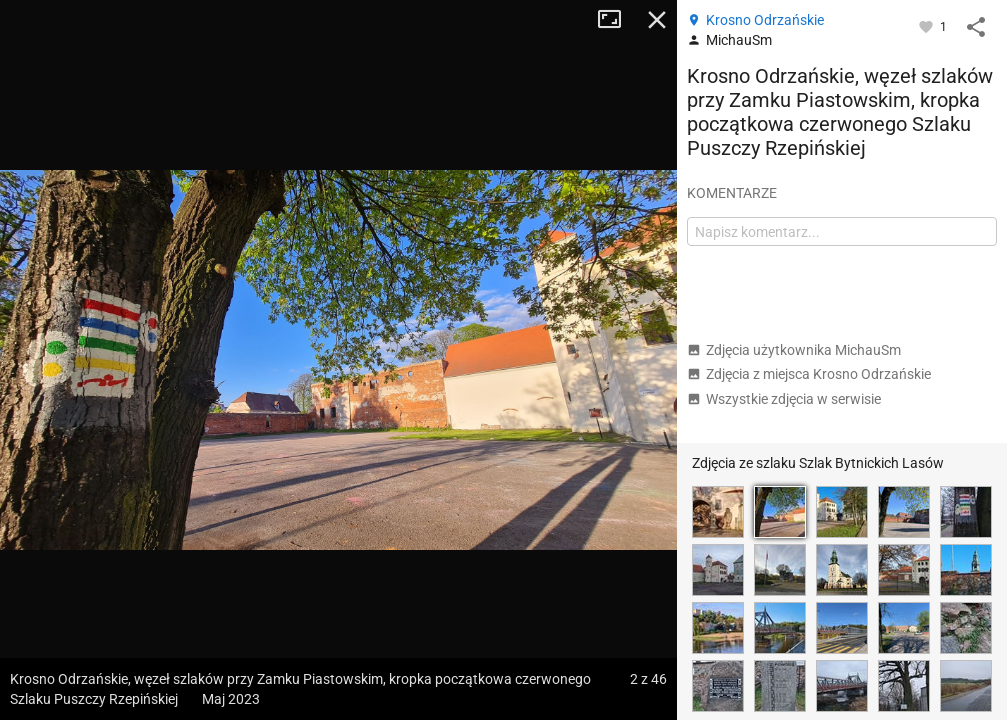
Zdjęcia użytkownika (794, 350)
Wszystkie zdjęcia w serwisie (784, 399)
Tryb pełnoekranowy (617, 20)
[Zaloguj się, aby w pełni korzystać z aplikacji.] (927, 26)
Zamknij (657, 20)
